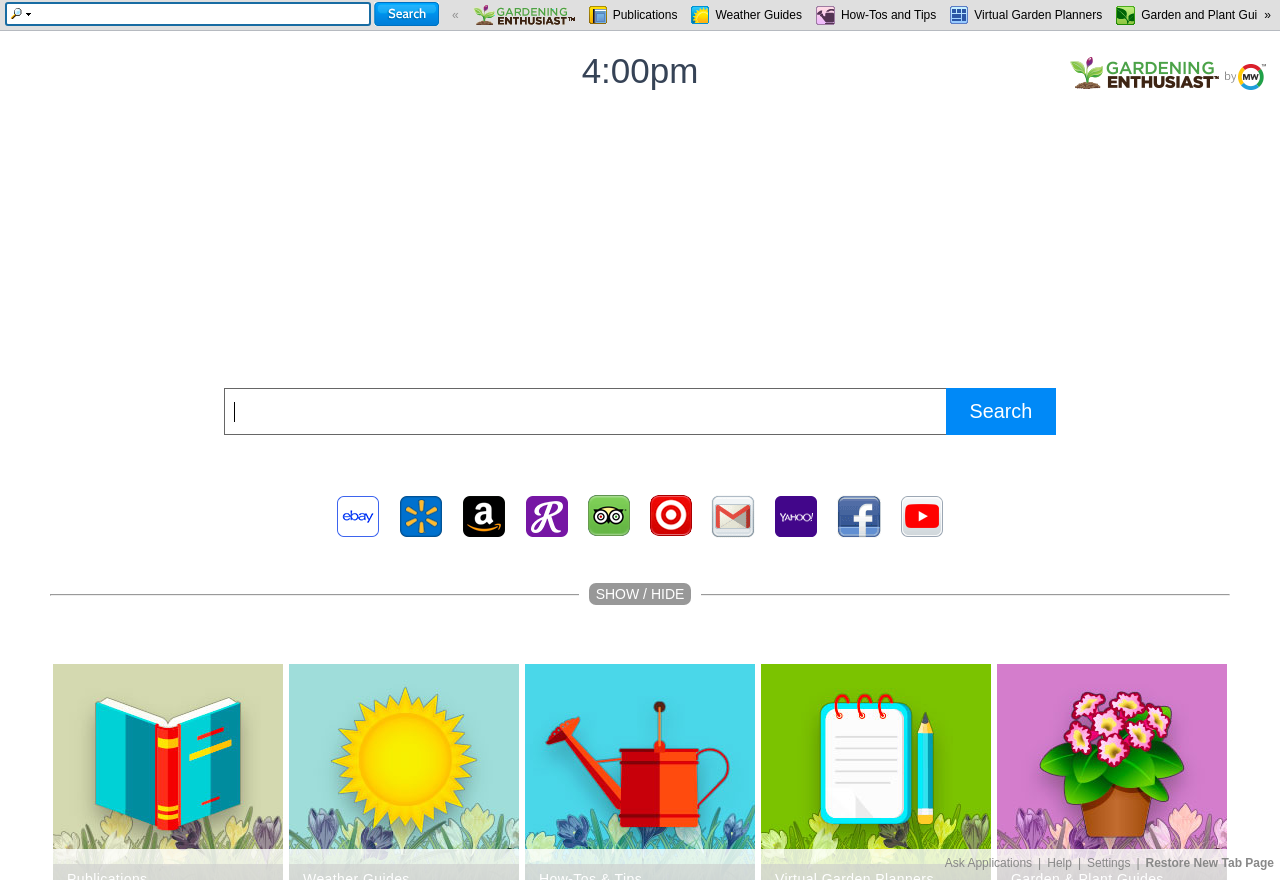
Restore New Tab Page (1210, 863)
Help (1059, 863)
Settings (1108, 863)
